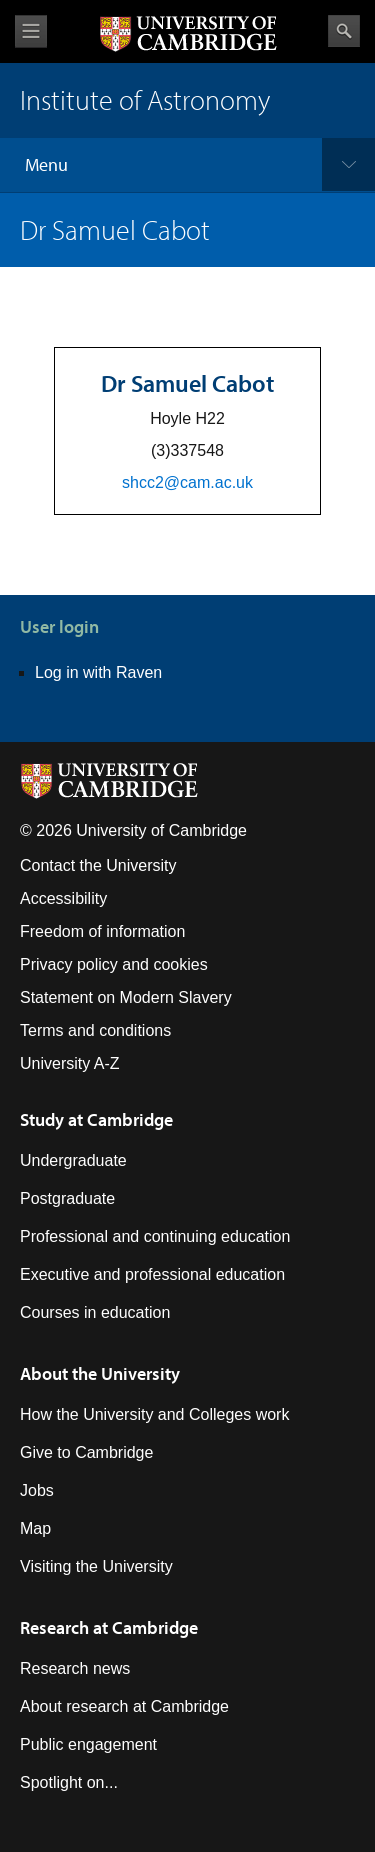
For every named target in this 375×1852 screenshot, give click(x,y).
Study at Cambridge (96, 1119)
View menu (31, 31)
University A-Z (70, 1063)
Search (344, 31)
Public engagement (88, 1744)
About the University (100, 1373)
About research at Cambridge (124, 1706)
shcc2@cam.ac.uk (187, 482)
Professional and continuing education (155, 1236)
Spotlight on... (69, 1782)
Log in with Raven (98, 672)
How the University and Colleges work (154, 1414)
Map (35, 1528)
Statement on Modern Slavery (126, 997)
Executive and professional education (152, 1274)
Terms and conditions (95, 1030)
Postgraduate (67, 1198)
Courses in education (95, 1312)
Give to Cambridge (86, 1452)
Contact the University (98, 865)
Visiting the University (96, 1566)
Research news (75, 1668)
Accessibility (63, 898)
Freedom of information (102, 931)
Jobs (37, 1490)
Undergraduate (73, 1160)
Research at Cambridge (109, 1627)
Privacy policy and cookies (114, 964)
